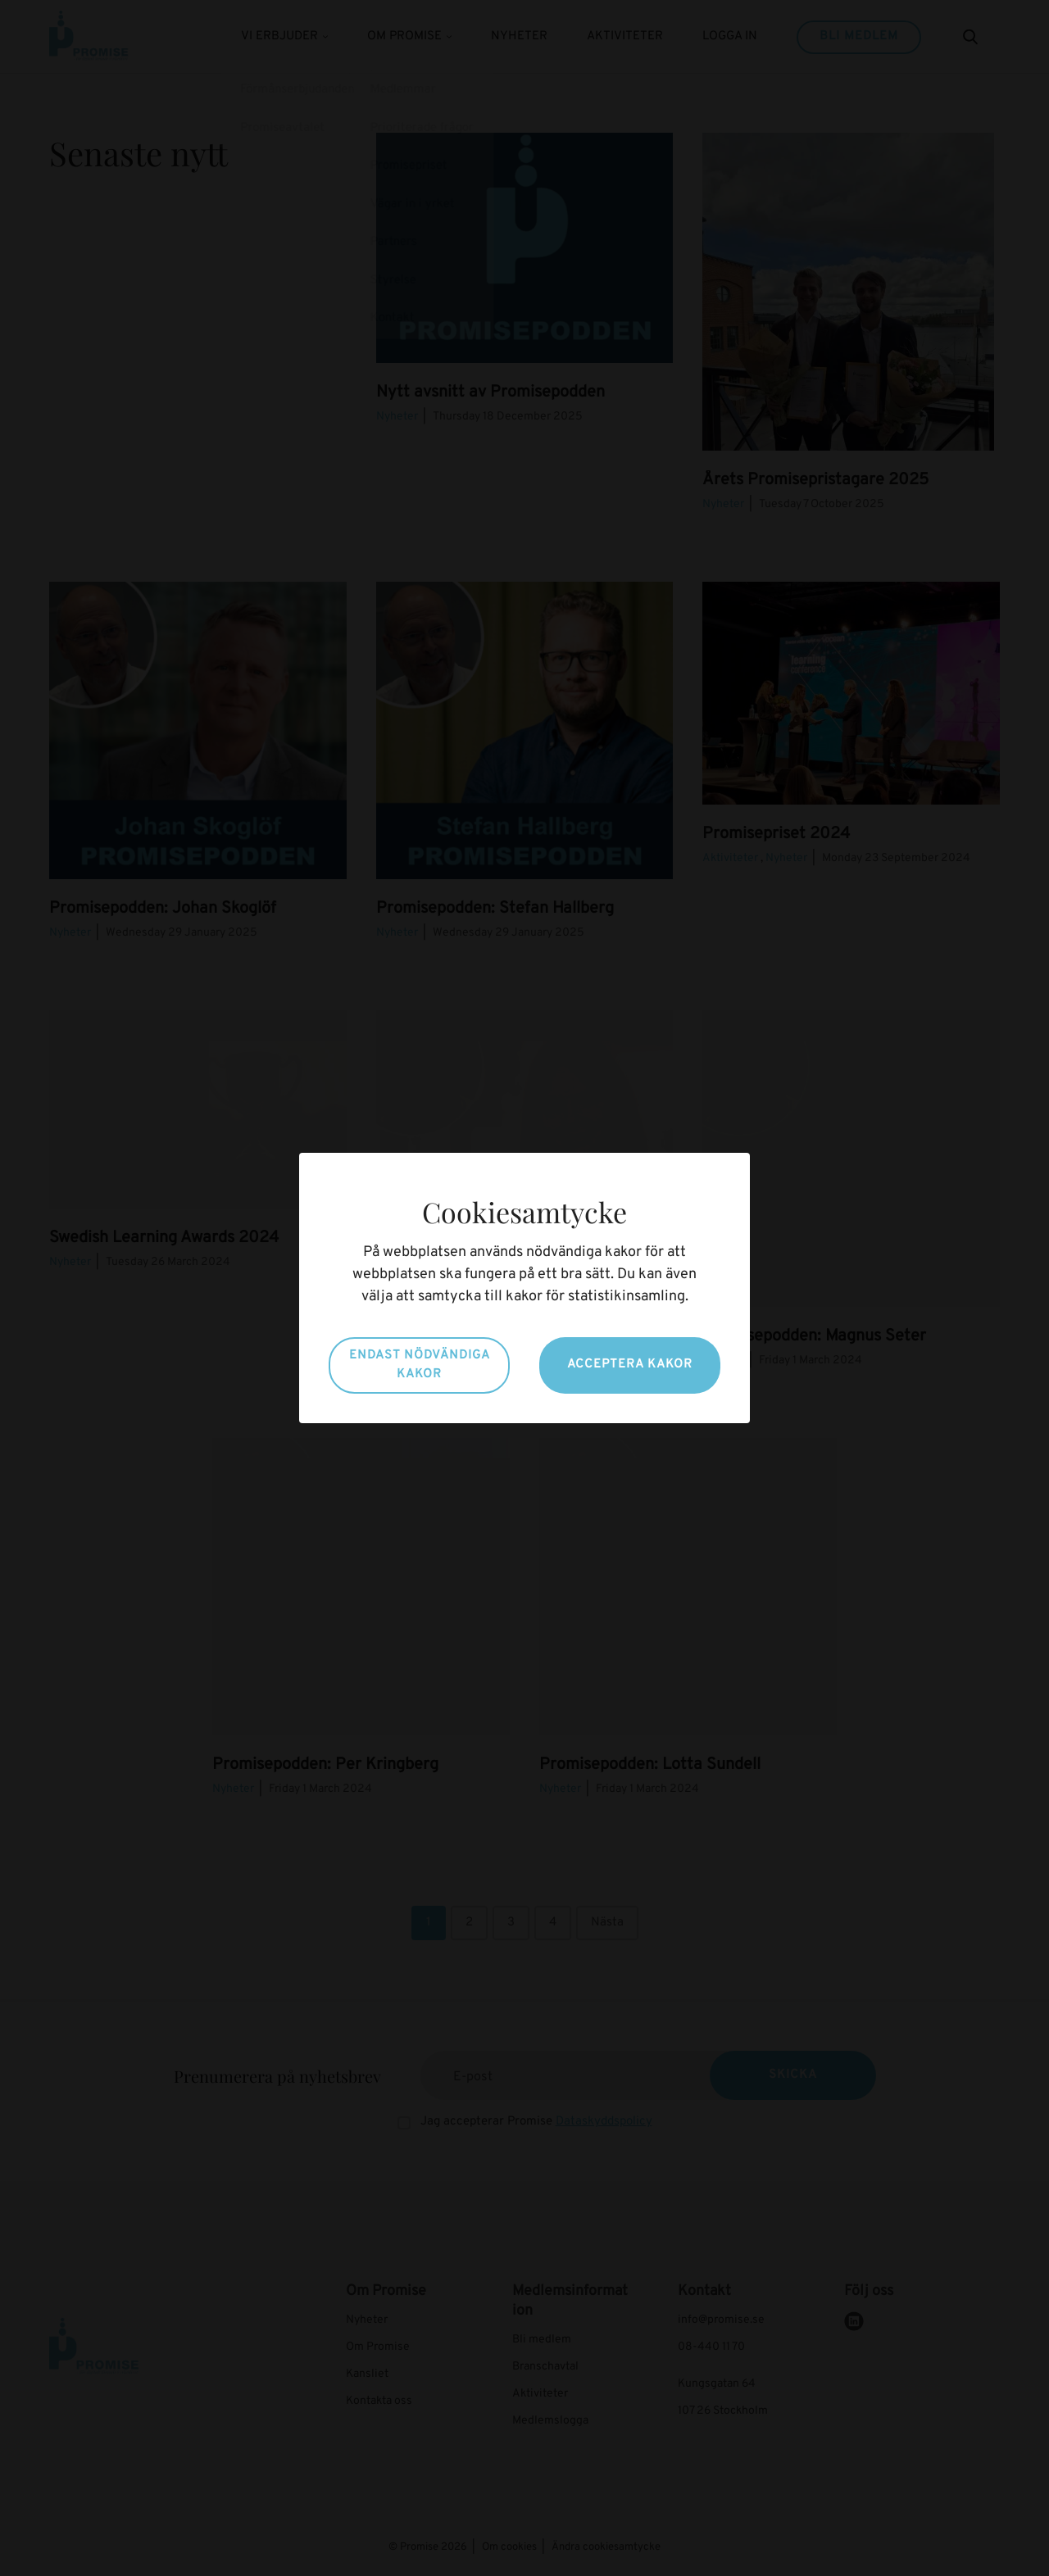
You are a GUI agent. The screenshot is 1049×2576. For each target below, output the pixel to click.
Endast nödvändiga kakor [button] (419, 1365)
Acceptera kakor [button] (630, 1364)
